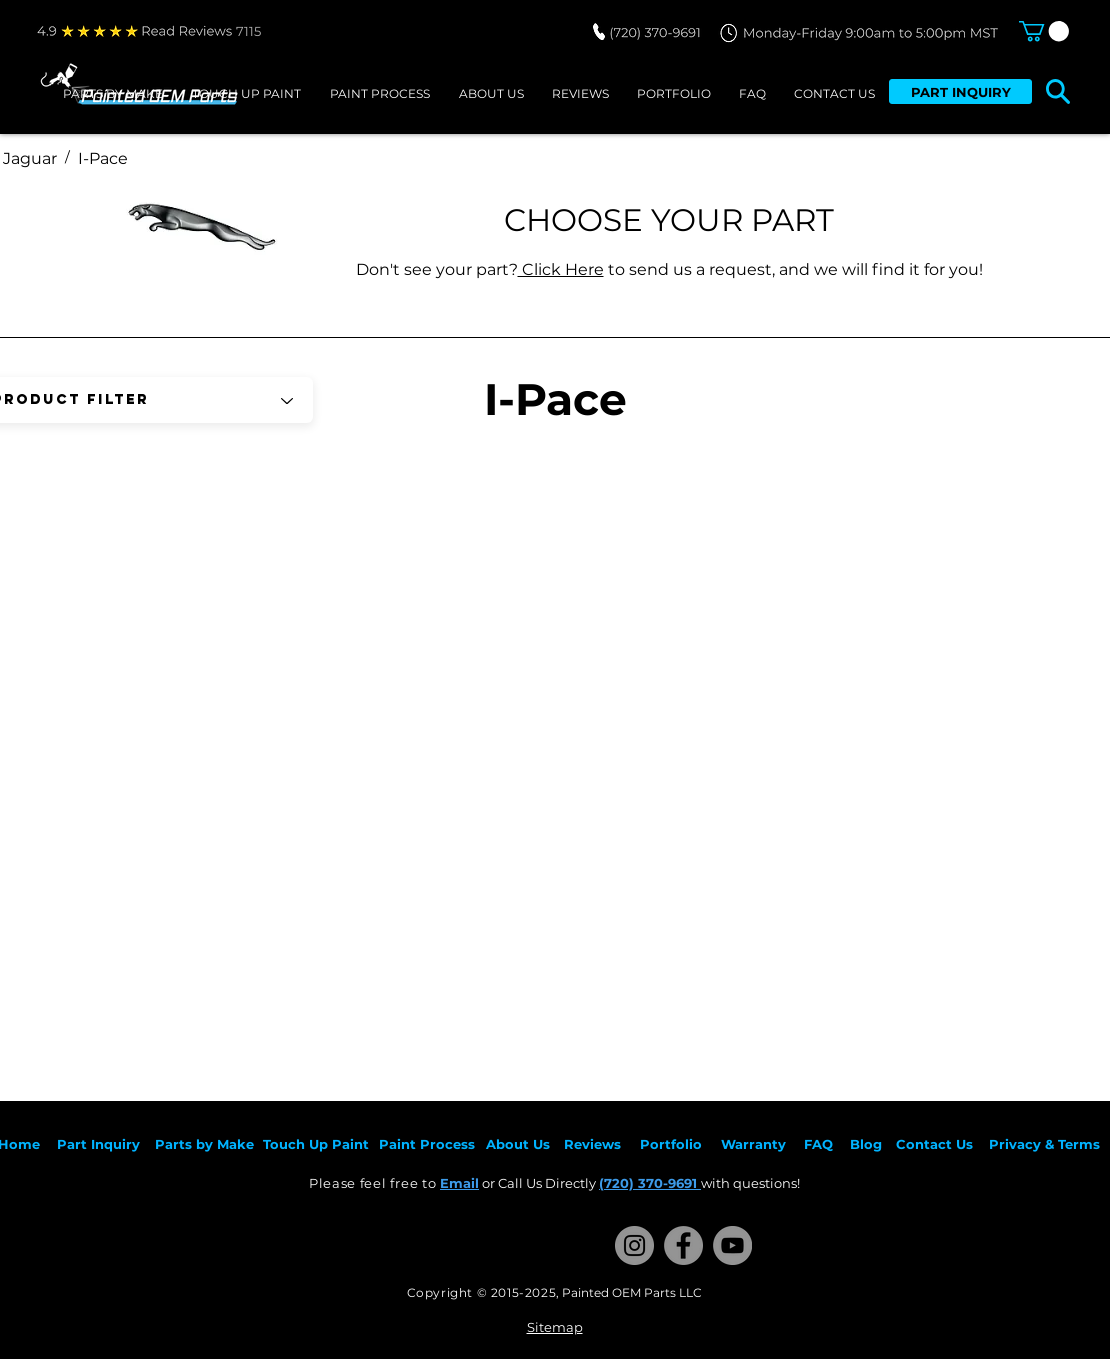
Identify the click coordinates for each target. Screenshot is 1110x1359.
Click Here (561, 269)
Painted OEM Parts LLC (632, 1292)
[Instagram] (634, 1245)
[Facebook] (683, 1245)
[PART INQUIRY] (960, 91)
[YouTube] (732, 1245)
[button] (1044, 31)
